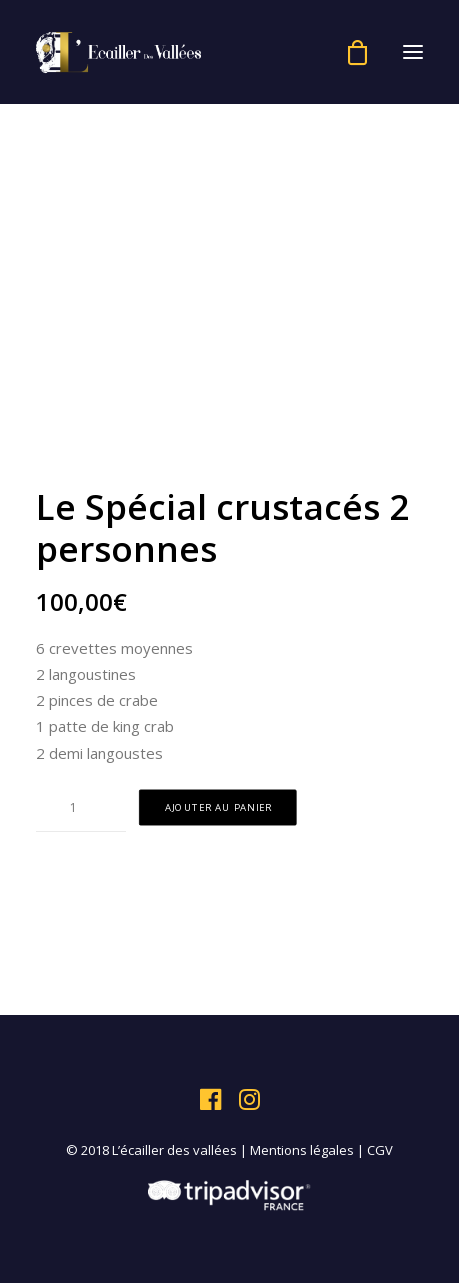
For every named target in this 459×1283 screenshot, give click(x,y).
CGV (380, 1150)
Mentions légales (302, 1150)
